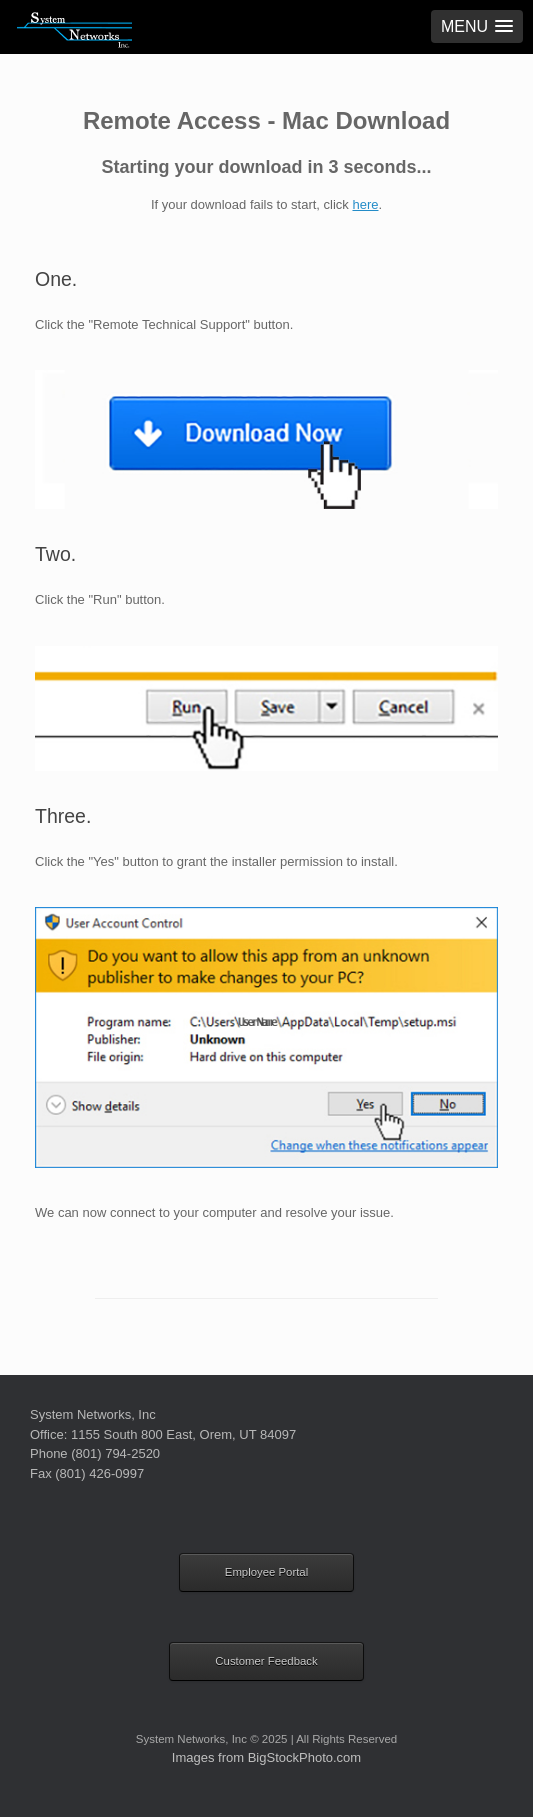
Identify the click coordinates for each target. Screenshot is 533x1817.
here (365, 204)
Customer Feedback (266, 1661)
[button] (477, 26)
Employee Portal (266, 1572)
